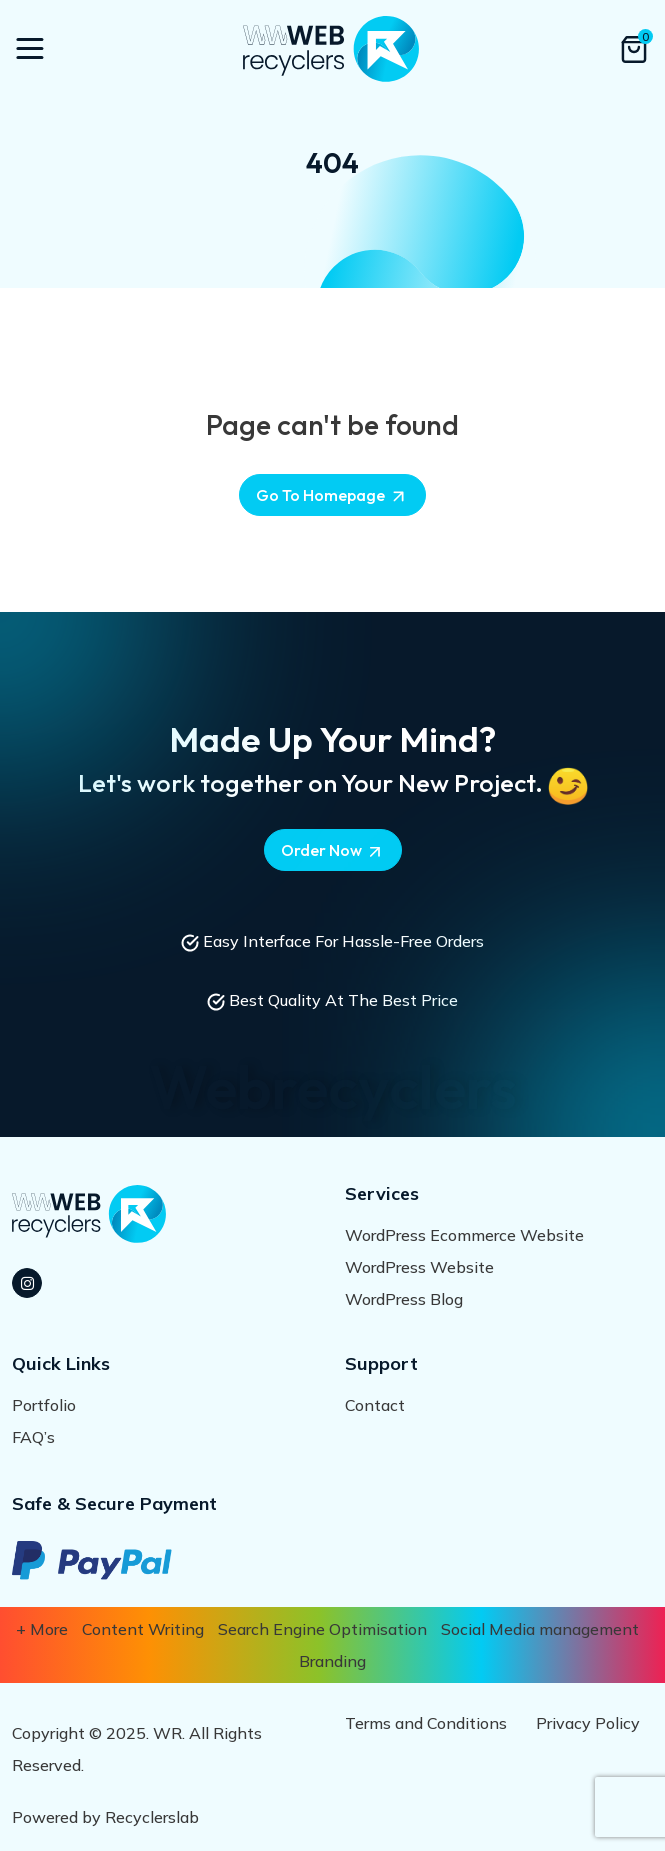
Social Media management (540, 1629)
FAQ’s (33, 1437)
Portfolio (44, 1405)
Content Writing (143, 1629)
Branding (332, 1661)
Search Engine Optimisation (322, 1629)
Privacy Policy (588, 1723)
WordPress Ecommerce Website (464, 1235)
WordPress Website (419, 1267)
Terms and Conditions (426, 1723)
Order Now (333, 851)
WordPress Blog (404, 1299)
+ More (42, 1629)
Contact (375, 1405)
